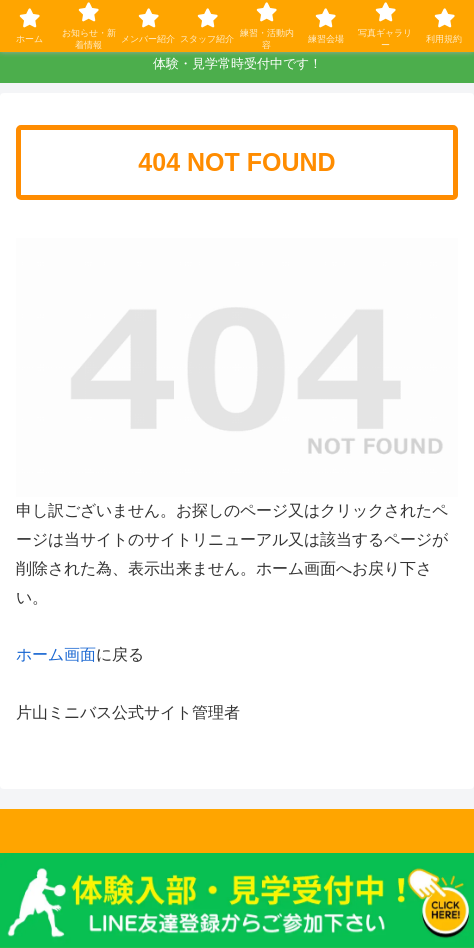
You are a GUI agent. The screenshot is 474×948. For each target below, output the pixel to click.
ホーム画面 (56, 654)
